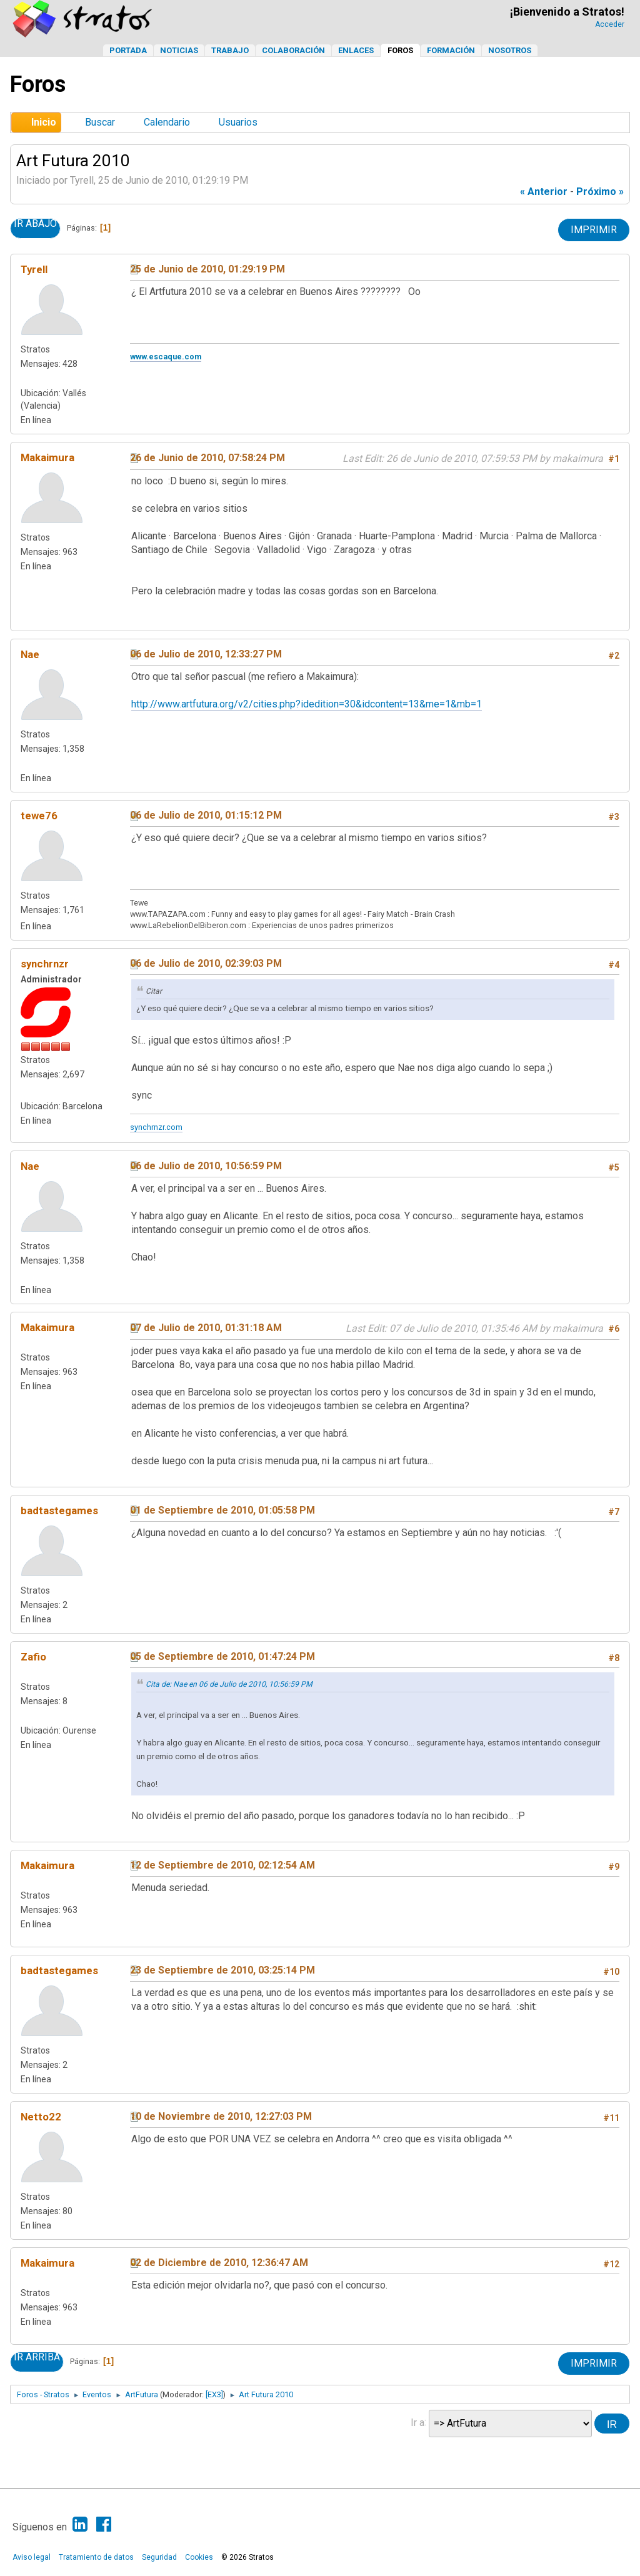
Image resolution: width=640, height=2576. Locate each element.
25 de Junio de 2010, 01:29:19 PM (207, 269)
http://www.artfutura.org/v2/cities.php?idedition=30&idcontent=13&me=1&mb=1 (306, 704)
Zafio (33, 1656)
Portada (128, 50)
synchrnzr (45, 963)
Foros (400, 50)
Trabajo (230, 50)
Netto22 (41, 2116)
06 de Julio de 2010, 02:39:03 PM (206, 963)
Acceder (609, 24)
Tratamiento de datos (96, 2557)
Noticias (179, 50)
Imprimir (594, 230)
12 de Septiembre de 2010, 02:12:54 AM (222, 1865)
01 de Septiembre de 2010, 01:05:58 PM (222, 1510)
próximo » (600, 191)
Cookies (199, 2557)
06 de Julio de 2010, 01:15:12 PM (206, 815)
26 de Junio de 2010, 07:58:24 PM (207, 458)
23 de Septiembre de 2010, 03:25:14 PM (222, 1970)
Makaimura (47, 457)
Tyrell (34, 269)
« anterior (544, 191)
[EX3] (214, 2394)
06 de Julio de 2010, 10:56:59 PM (206, 1166)
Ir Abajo (35, 223)
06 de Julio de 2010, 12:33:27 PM (206, 654)
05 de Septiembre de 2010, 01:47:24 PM (222, 1656)
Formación (451, 50)
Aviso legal (31, 2557)
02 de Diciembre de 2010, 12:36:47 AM (219, 2263)
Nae (30, 654)
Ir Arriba (37, 2357)
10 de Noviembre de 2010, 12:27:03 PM (221, 2116)
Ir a (417, 2422)
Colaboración (293, 50)
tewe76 (39, 815)
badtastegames (59, 1510)
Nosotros (509, 50)
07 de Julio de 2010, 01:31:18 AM (206, 1328)
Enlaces (356, 50)
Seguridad (159, 2557)
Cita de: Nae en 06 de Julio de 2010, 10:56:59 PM (229, 1684)
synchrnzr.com (156, 1127)
